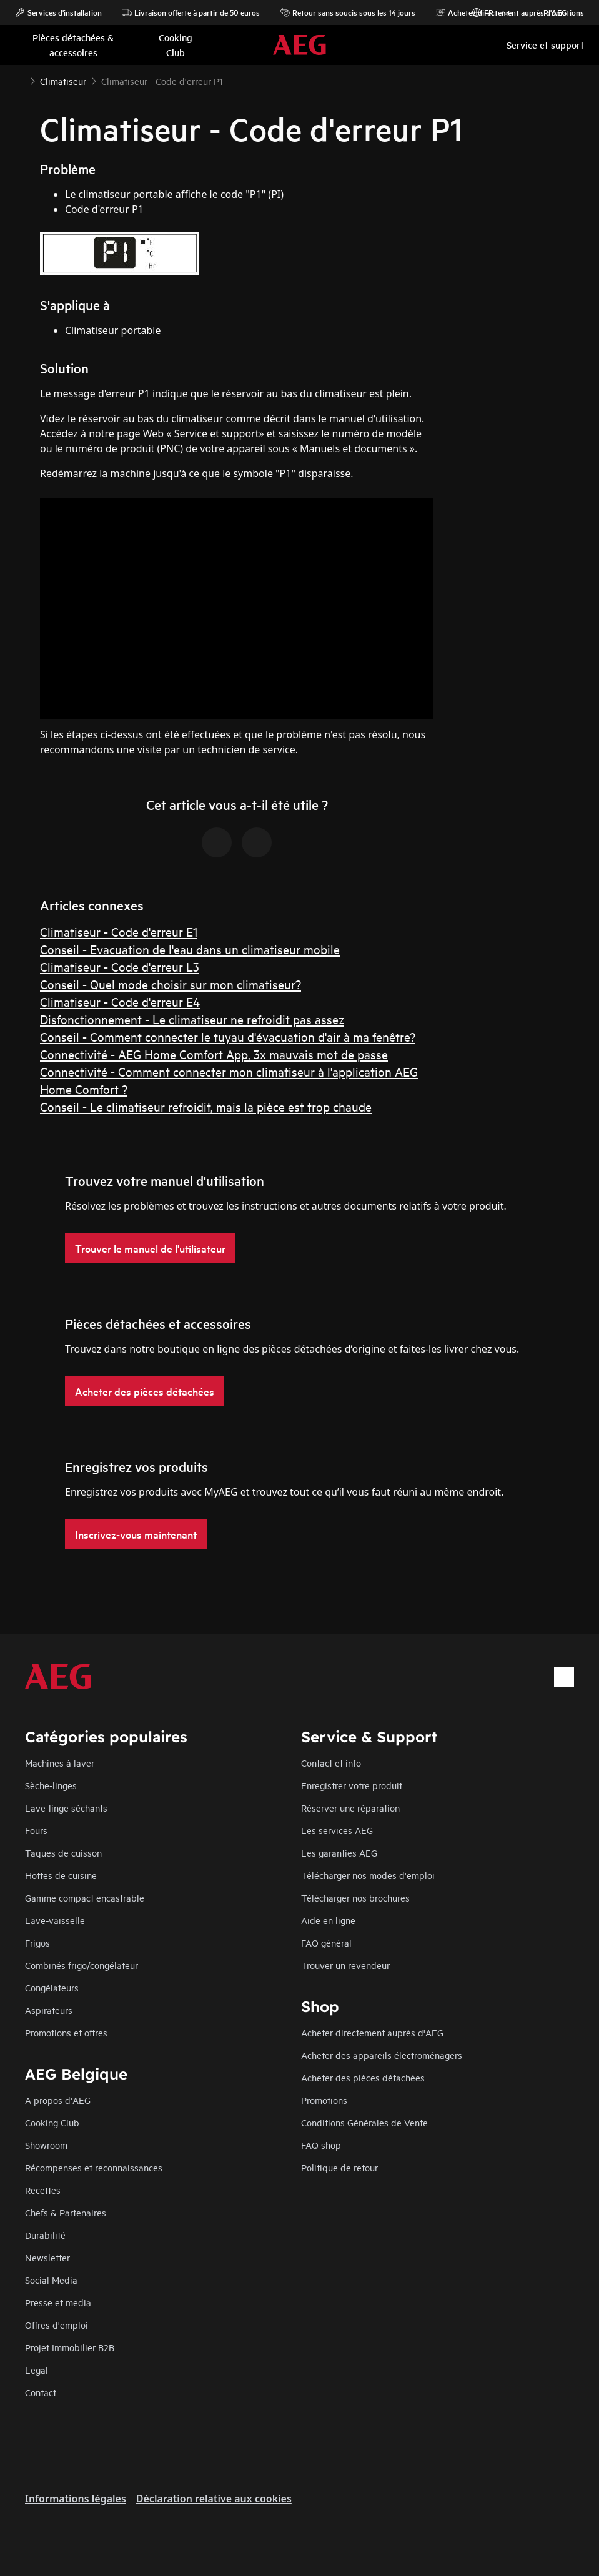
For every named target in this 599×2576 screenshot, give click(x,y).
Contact (40, 2392)
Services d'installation (58, 12)
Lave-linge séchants (66, 1808)
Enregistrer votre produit (351, 1785)
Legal (36, 2370)
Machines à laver (59, 1763)
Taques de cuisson (63, 1852)
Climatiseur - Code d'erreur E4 (120, 1001)
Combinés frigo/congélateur (81, 1965)
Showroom (46, 2145)
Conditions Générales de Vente (364, 2122)
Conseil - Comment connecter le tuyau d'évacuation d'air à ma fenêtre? (227, 1036)
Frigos (37, 1942)
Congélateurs (52, 1987)
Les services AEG (337, 1830)
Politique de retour (339, 2167)
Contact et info (331, 1763)
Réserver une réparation (350, 1808)
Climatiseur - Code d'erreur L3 (119, 966)
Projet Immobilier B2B (69, 2347)
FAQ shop (321, 2145)
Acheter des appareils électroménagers (381, 2055)
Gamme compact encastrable (84, 1897)
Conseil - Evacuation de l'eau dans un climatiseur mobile (190, 949)
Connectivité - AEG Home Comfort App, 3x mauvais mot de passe (214, 1054)
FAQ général (326, 1942)
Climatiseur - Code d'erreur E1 (118, 931)
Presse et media (58, 2302)
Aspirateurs (48, 2010)
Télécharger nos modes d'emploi (368, 1875)
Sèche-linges (51, 1785)
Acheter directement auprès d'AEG (372, 2032)
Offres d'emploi (56, 2325)
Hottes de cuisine (61, 1875)
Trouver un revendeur (345, 1965)
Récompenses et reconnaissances (93, 2167)
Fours (36, 1830)
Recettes (43, 2190)
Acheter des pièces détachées (363, 2077)
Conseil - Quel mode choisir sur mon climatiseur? (170, 984)
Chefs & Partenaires (65, 2212)
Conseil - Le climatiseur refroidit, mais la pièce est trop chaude (206, 1106)
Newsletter (47, 2257)
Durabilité (45, 2235)
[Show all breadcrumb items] (20, 80)
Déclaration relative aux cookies (214, 2498)
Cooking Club (52, 2122)
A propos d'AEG (58, 2100)
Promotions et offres (66, 2032)
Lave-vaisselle (55, 1920)
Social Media (51, 2280)
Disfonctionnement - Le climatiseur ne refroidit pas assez (192, 1019)
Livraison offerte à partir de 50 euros (191, 12)
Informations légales (75, 2498)
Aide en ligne (328, 1920)
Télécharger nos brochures (355, 1897)
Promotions (557, 12)
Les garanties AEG (339, 1852)
